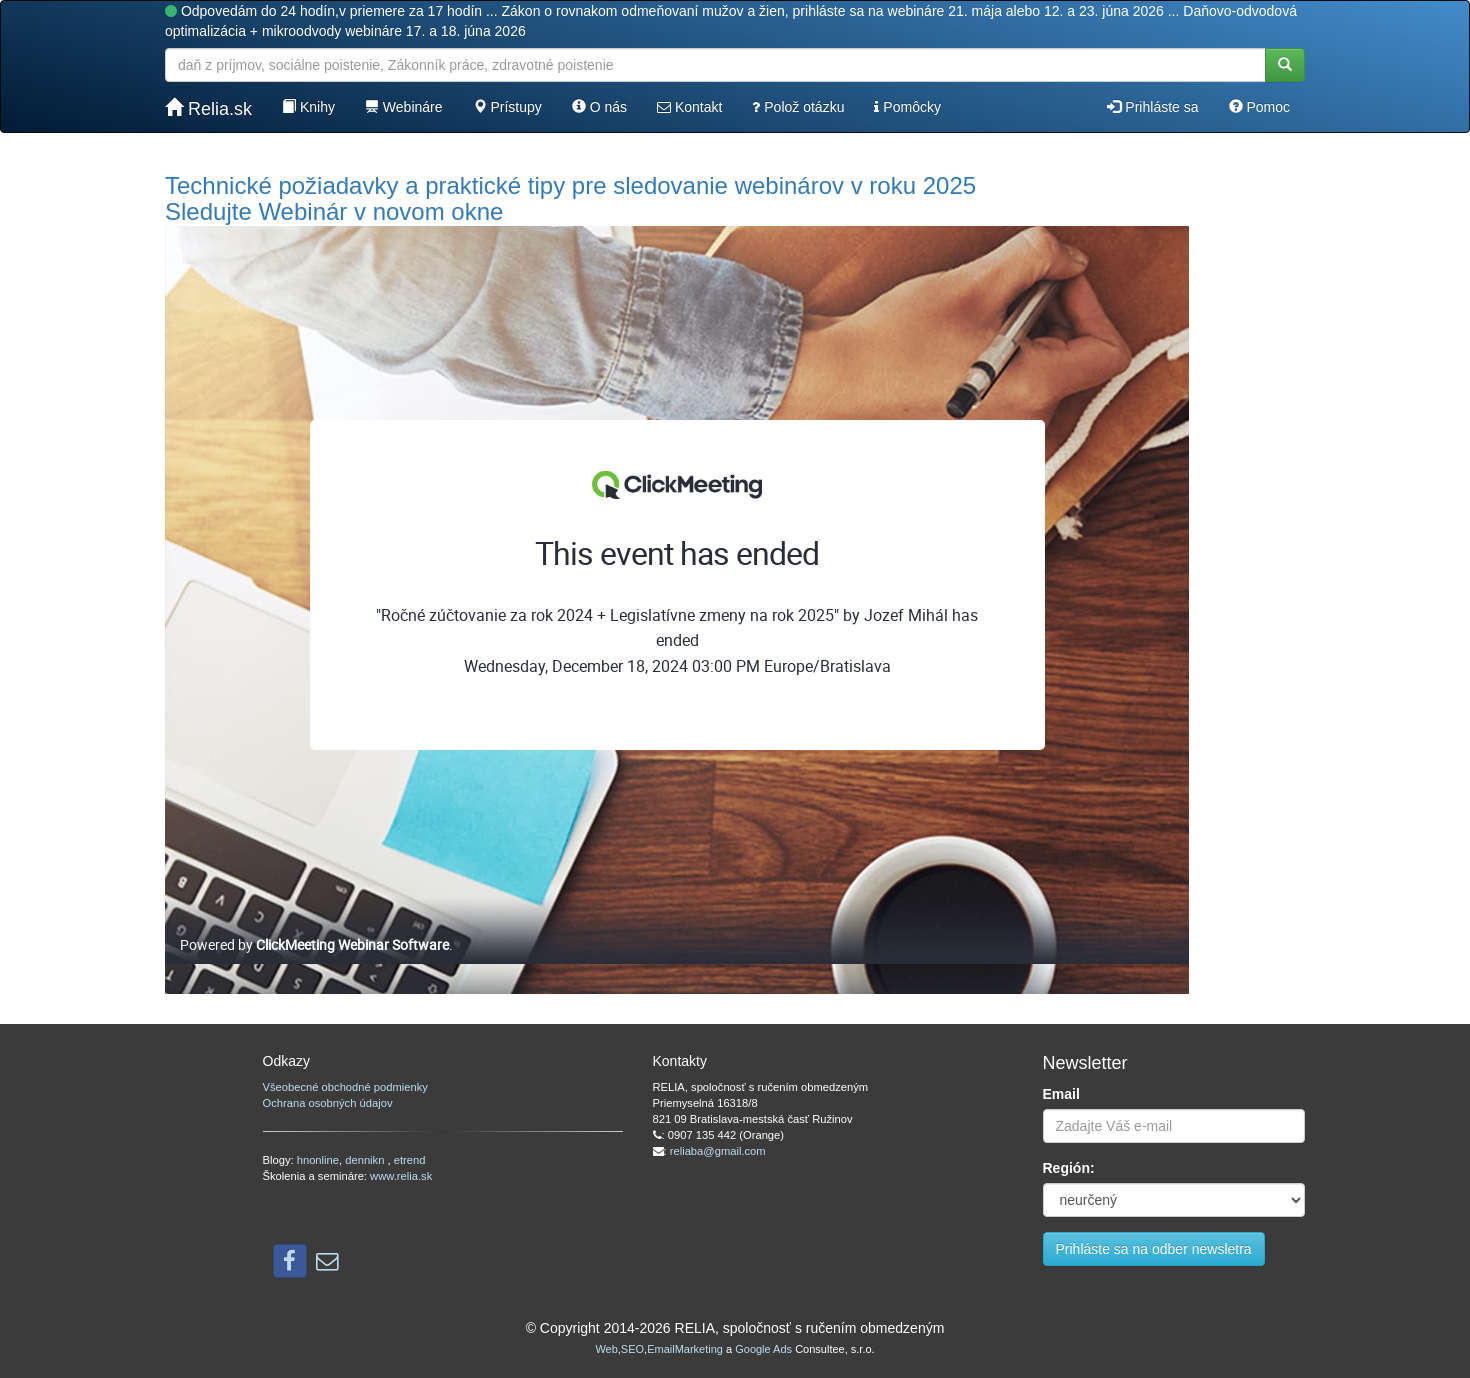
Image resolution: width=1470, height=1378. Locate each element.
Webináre (404, 107)
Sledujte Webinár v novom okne (334, 211)
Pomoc (1259, 107)
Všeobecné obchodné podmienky (345, 1087)
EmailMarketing (685, 1349)
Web (606, 1349)
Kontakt (689, 107)
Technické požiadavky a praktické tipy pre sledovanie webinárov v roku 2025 (570, 185)
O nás (599, 107)
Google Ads (763, 1349)
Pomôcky (907, 107)
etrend (410, 1160)
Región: (1069, 1168)
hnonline (318, 1160)
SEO (632, 1349)
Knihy (308, 107)
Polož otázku (798, 107)
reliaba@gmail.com (718, 1151)
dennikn (366, 1160)
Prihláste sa (1152, 107)
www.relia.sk (401, 1176)
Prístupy (507, 107)
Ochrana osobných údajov (328, 1103)
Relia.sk (208, 108)
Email (1061, 1094)
